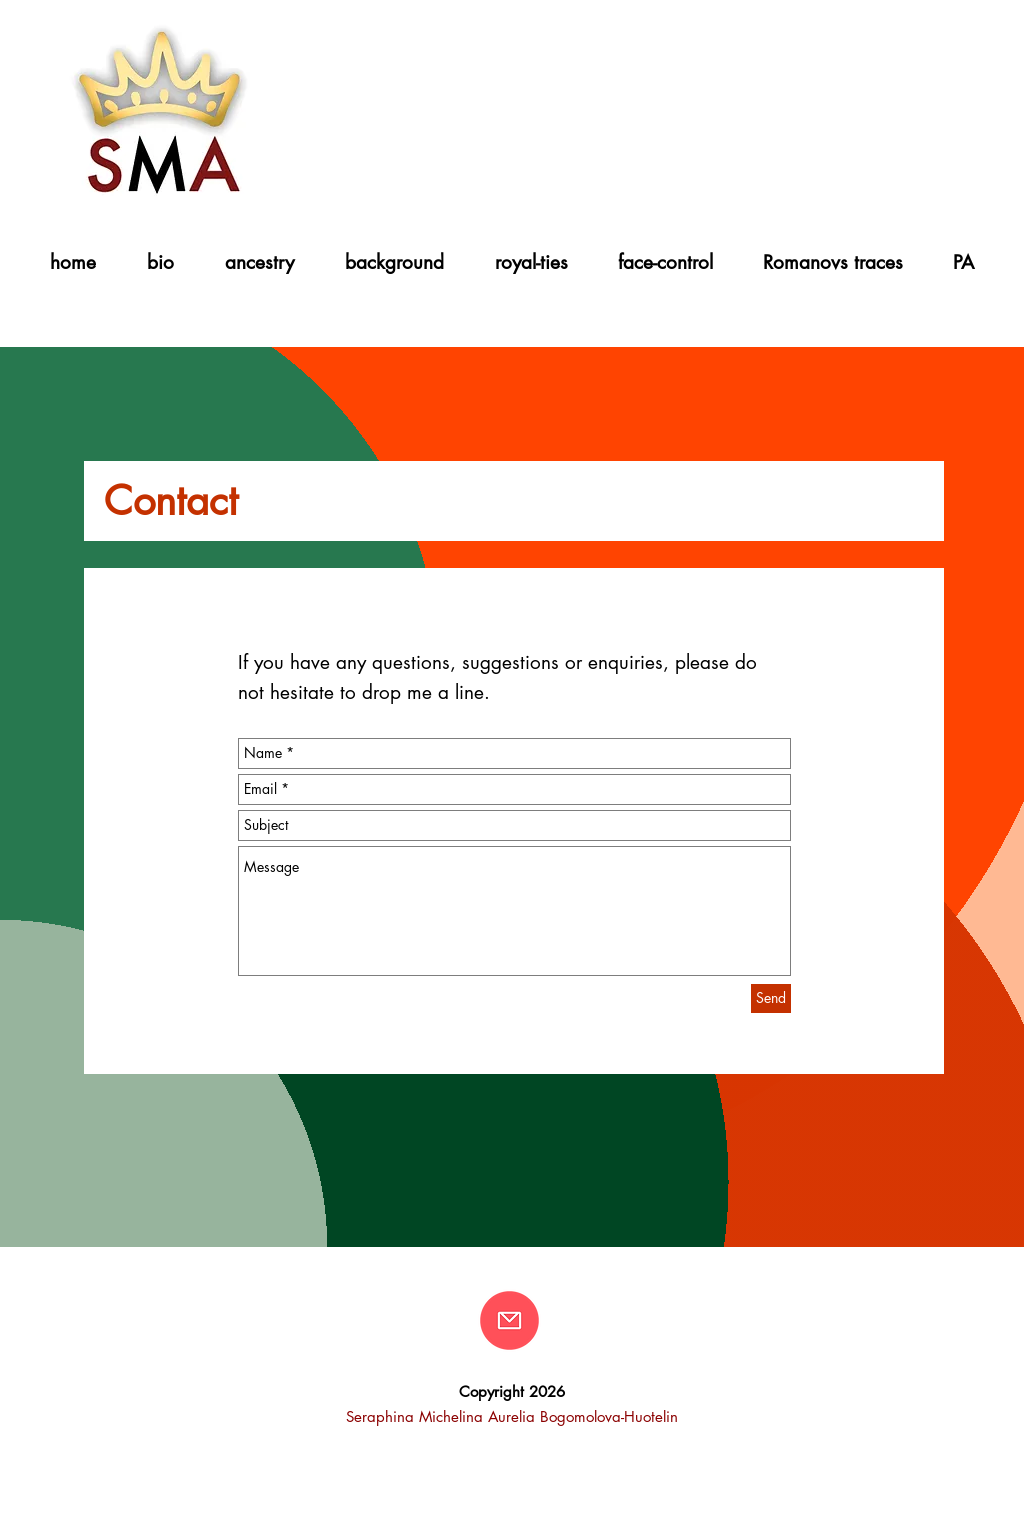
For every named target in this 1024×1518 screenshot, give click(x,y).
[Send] (771, 998)
